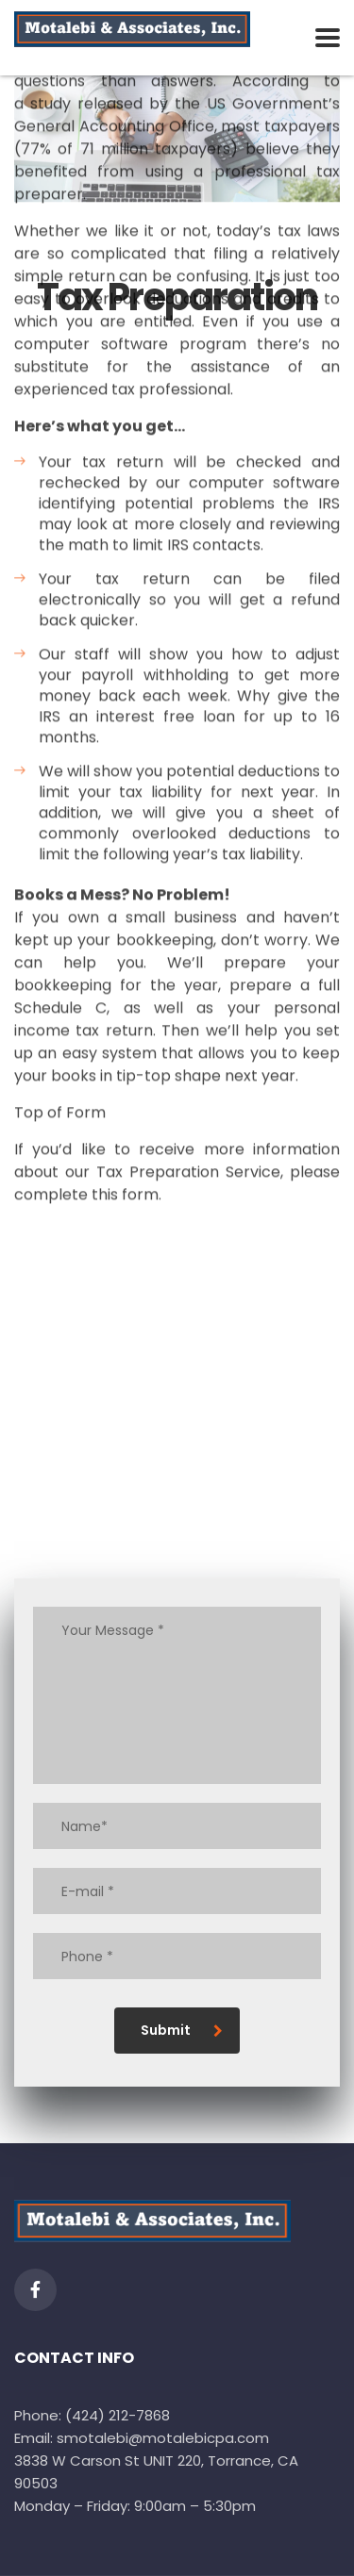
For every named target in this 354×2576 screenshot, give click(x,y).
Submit (182, 2030)
